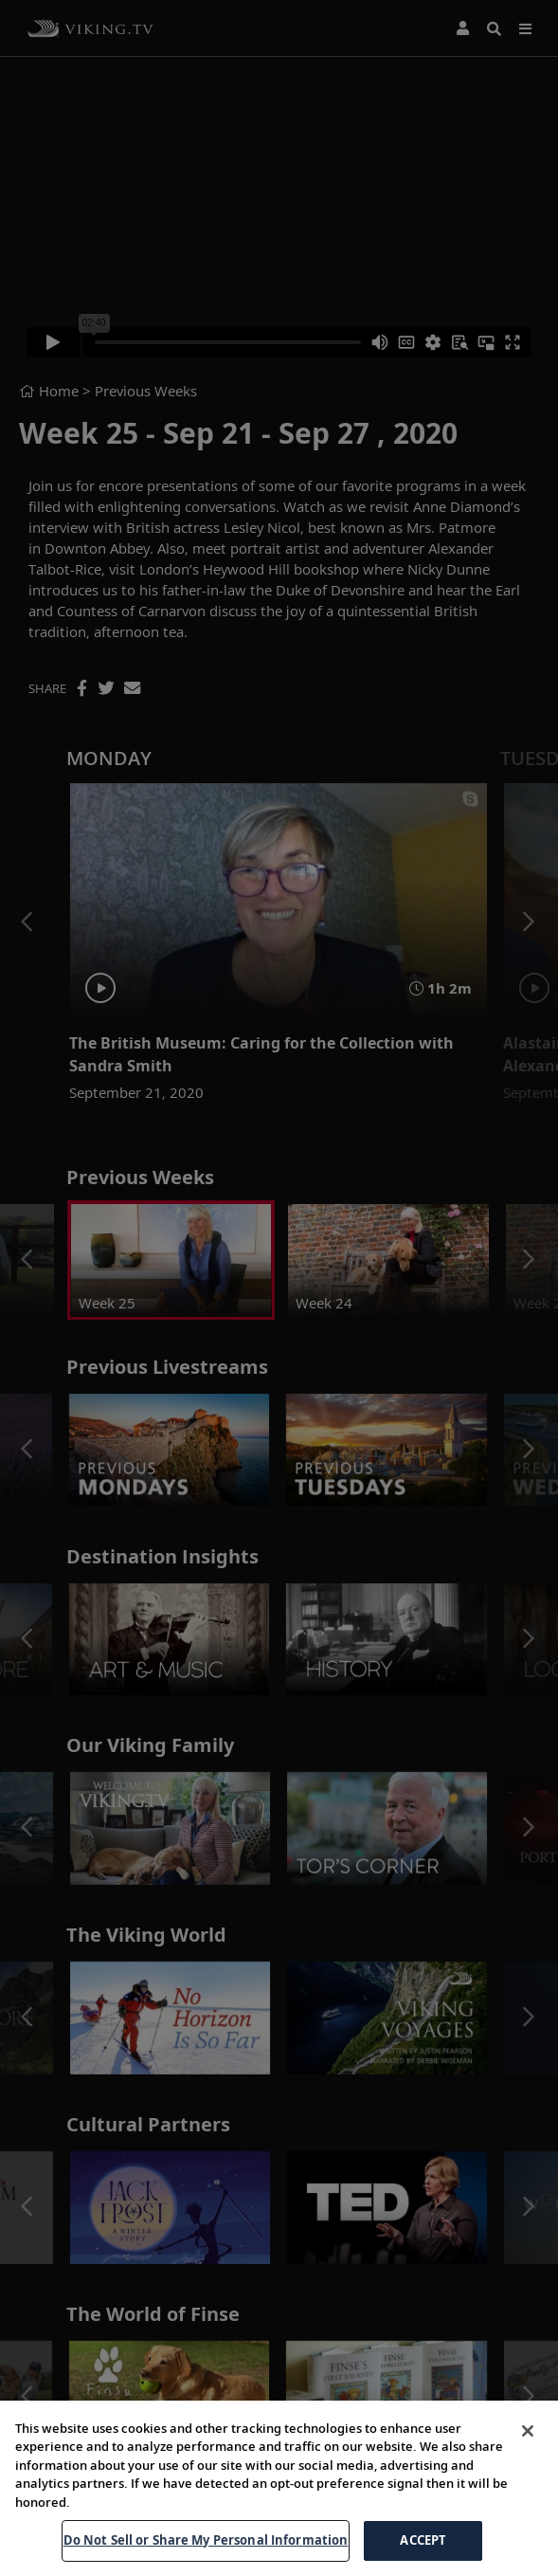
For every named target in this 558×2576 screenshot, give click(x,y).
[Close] (528, 2441)
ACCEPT (423, 2551)
